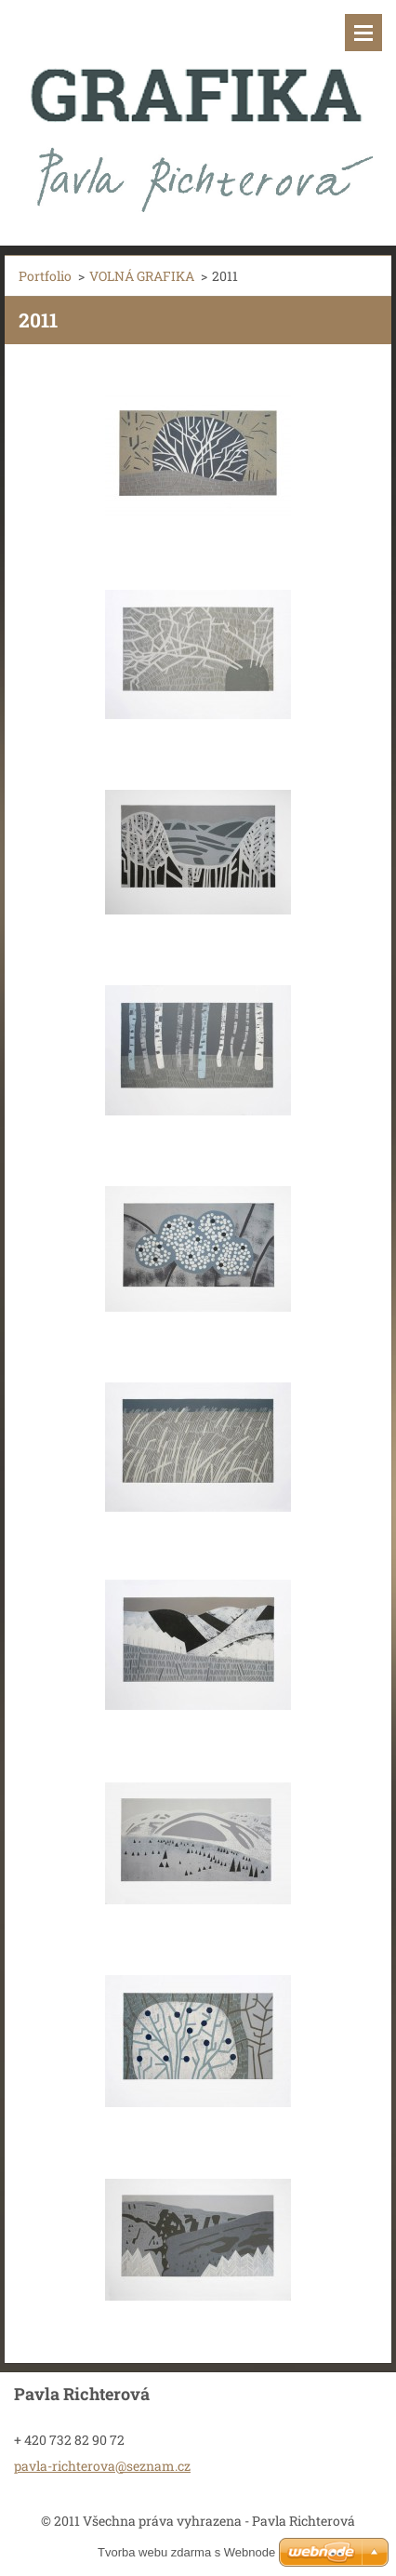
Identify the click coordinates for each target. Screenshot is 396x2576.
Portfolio (45, 276)
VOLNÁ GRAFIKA (141, 276)
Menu (363, 32)
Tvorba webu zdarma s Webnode (186, 2552)
